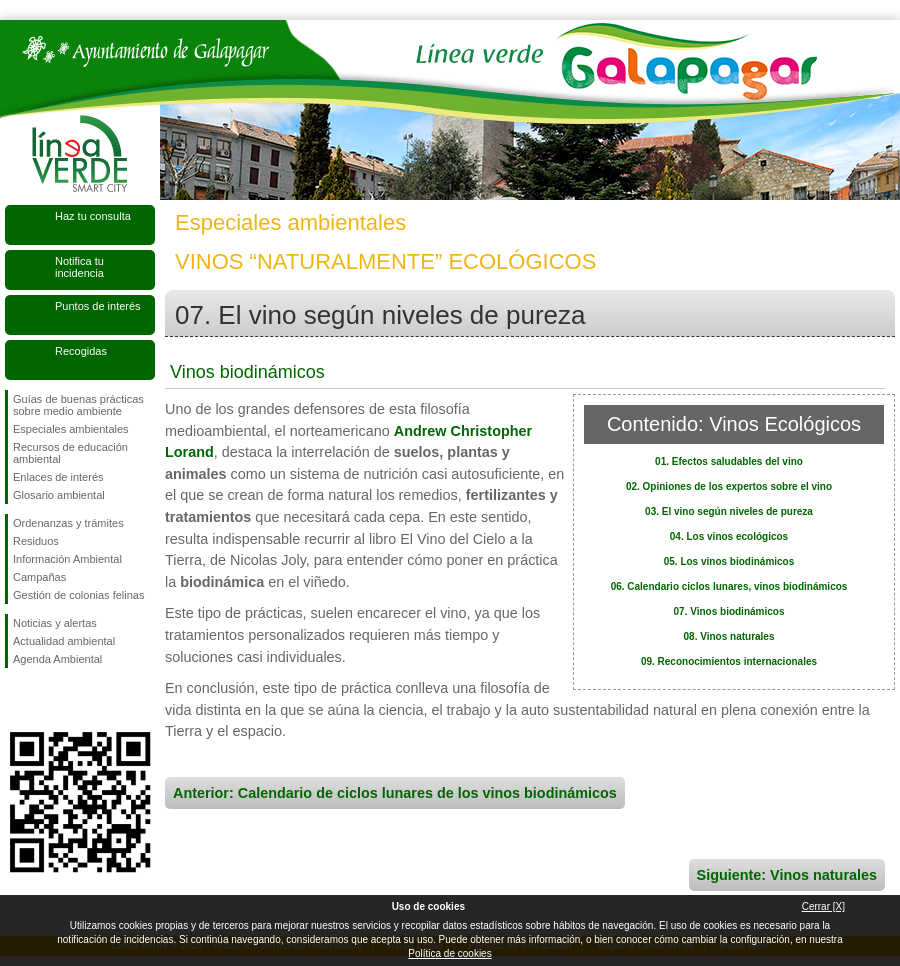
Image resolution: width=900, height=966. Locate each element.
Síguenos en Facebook (17, 700)
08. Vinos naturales (729, 636)
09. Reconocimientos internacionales (729, 661)
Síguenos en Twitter (50, 700)
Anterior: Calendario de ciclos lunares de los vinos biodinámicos (395, 793)
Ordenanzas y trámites (68, 523)
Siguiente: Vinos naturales (787, 875)
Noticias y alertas (55, 623)
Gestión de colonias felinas (78, 595)
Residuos (36, 541)
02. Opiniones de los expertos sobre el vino (729, 486)
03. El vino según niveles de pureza (729, 511)
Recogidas (81, 351)
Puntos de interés (98, 306)
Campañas (39, 577)
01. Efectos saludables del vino (729, 461)
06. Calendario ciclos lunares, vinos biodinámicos (729, 586)
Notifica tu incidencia (79, 267)
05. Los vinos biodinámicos (729, 561)
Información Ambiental (67, 559)
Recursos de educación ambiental (70, 453)
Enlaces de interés (58, 477)
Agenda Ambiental (57, 659)
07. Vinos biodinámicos (729, 611)
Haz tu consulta (93, 216)
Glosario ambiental (59, 495)
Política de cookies (449, 953)
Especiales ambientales (71, 429)
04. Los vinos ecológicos (729, 536)
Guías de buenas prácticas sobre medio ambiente (78, 405)
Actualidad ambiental (64, 641)
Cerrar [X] (823, 906)
